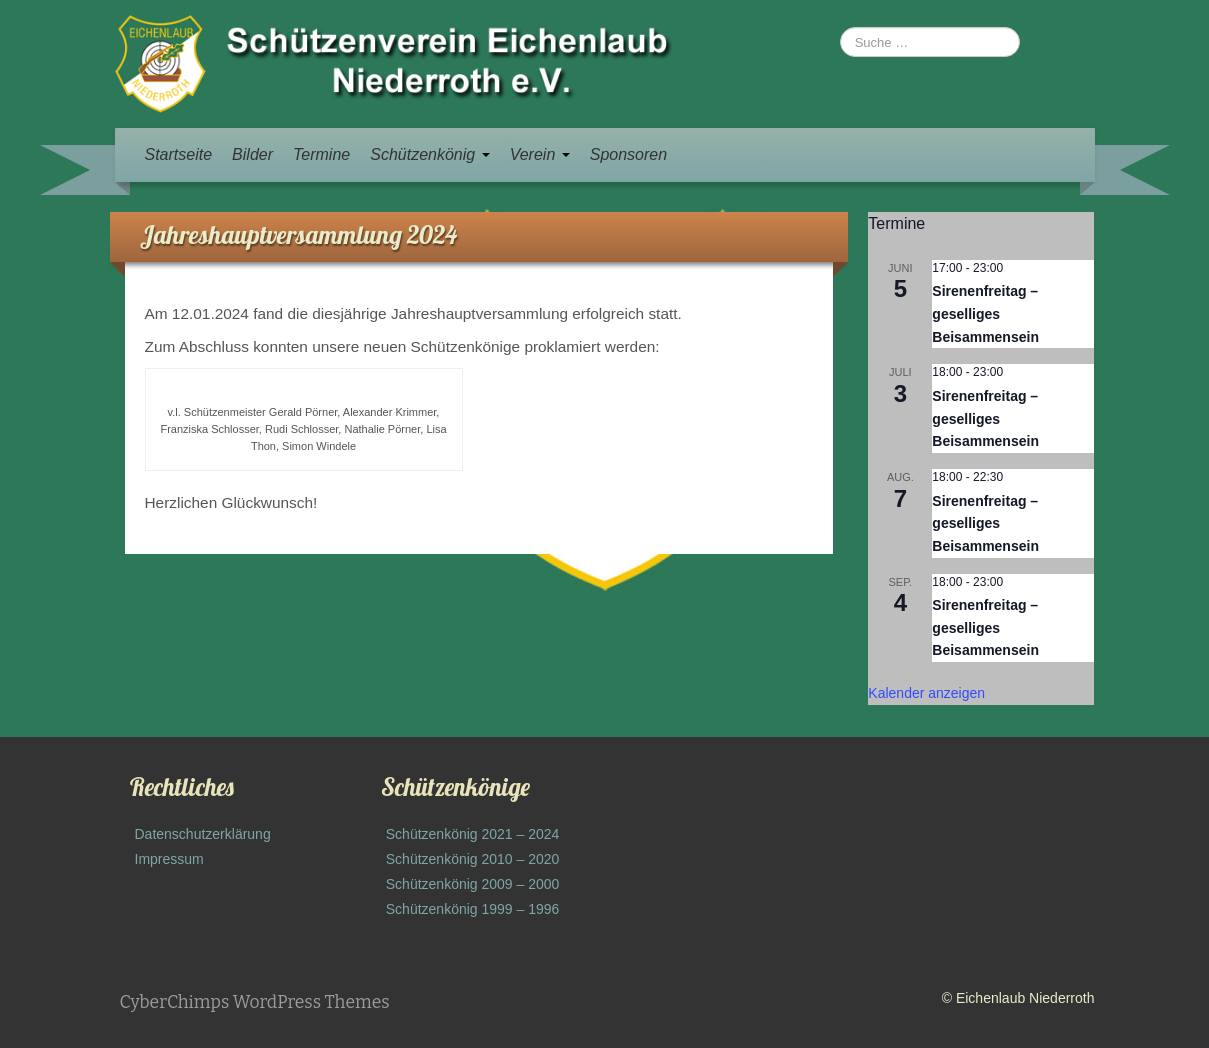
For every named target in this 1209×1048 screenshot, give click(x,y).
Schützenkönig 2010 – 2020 (473, 859)
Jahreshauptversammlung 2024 (298, 234)
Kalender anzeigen (926, 693)
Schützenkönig (429, 154)
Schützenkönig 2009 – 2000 (473, 884)
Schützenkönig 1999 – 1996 (473, 909)
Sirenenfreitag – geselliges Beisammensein (985, 313)
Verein (540, 154)
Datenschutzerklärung (203, 834)
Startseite (179, 154)
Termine (321, 154)
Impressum (169, 859)
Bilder (252, 154)
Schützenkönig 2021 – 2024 (473, 834)
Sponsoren (628, 154)
